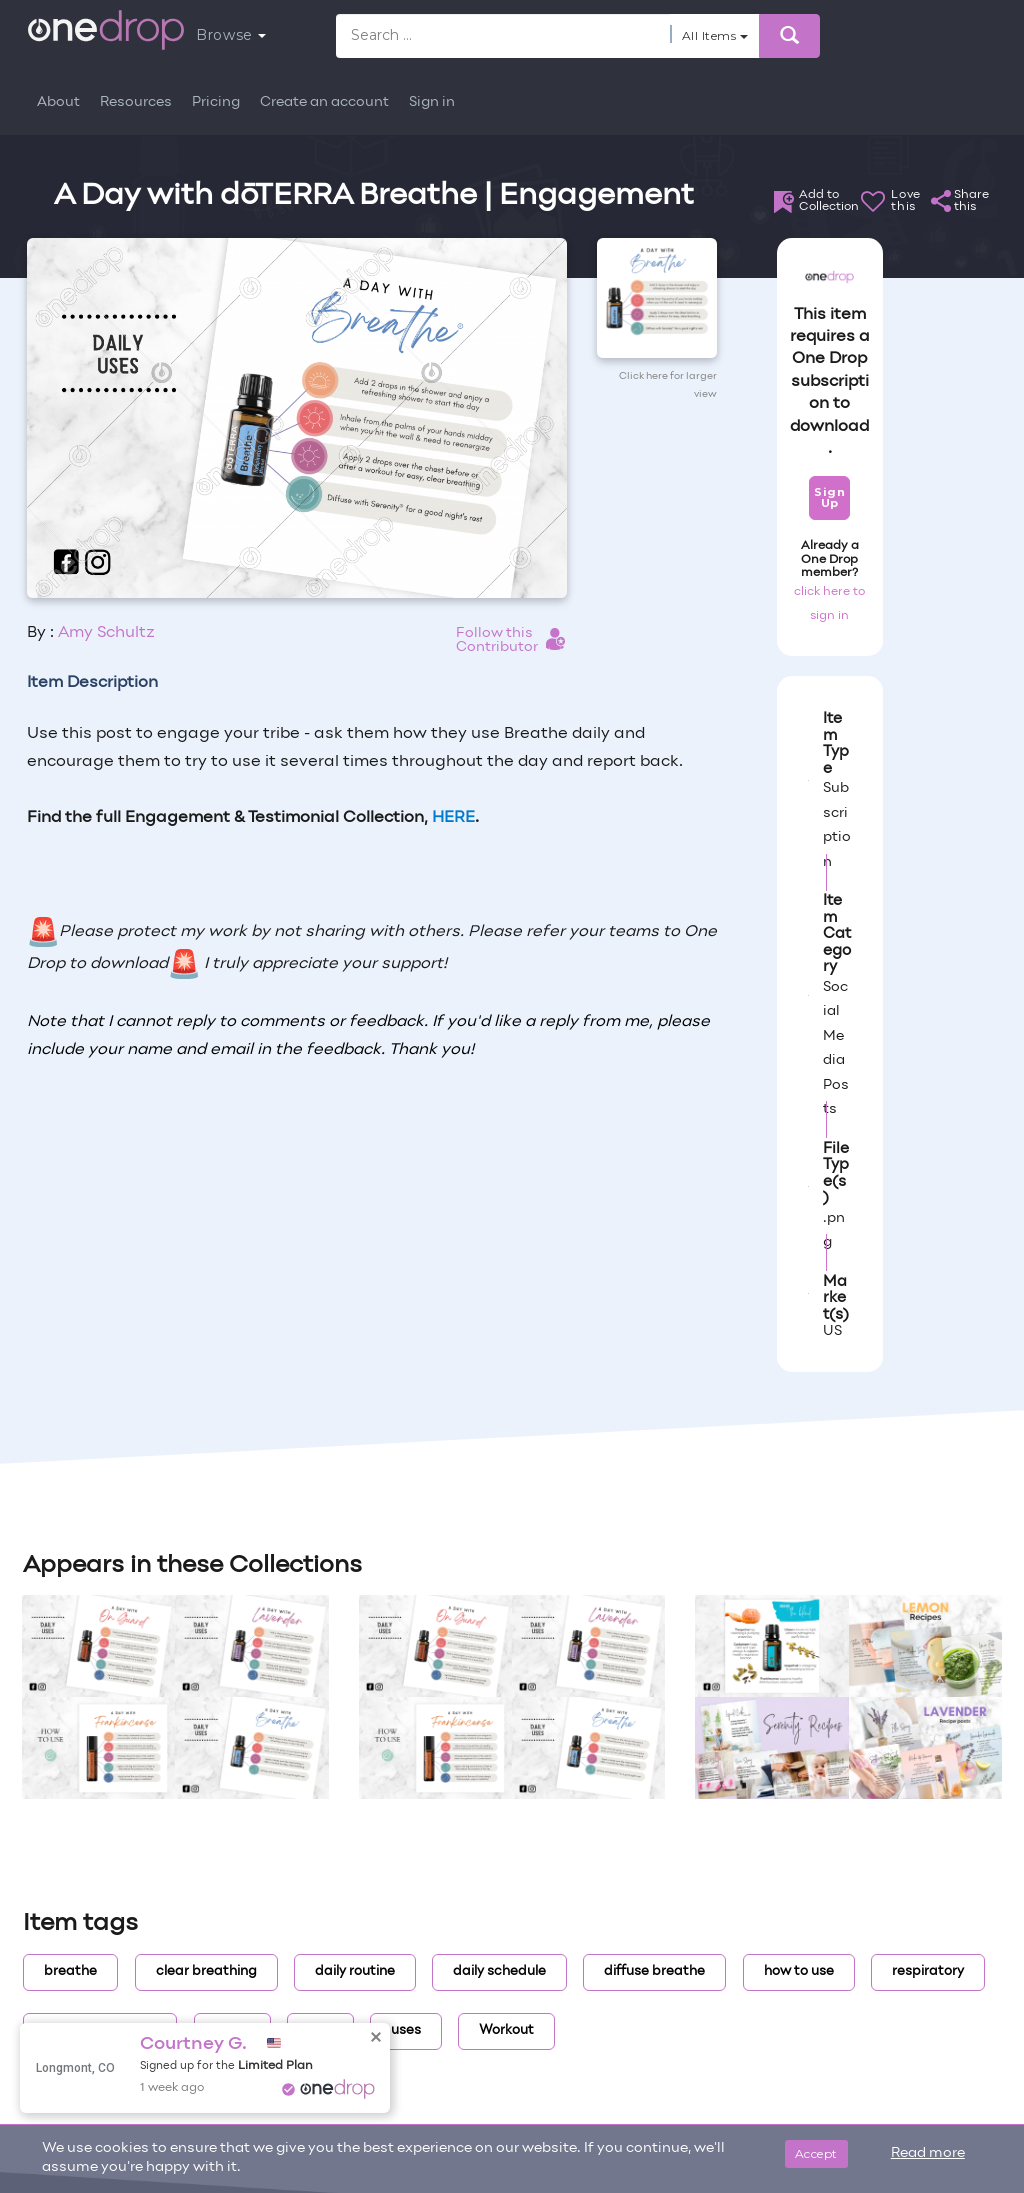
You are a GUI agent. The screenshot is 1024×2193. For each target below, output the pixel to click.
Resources (136, 102)
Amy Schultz (106, 633)
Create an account (324, 102)
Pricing (216, 102)
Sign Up (829, 497)
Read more (928, 2153)
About (58, 102)
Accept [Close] (816, 2153)
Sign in (432, 102)
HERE (453, 818)
